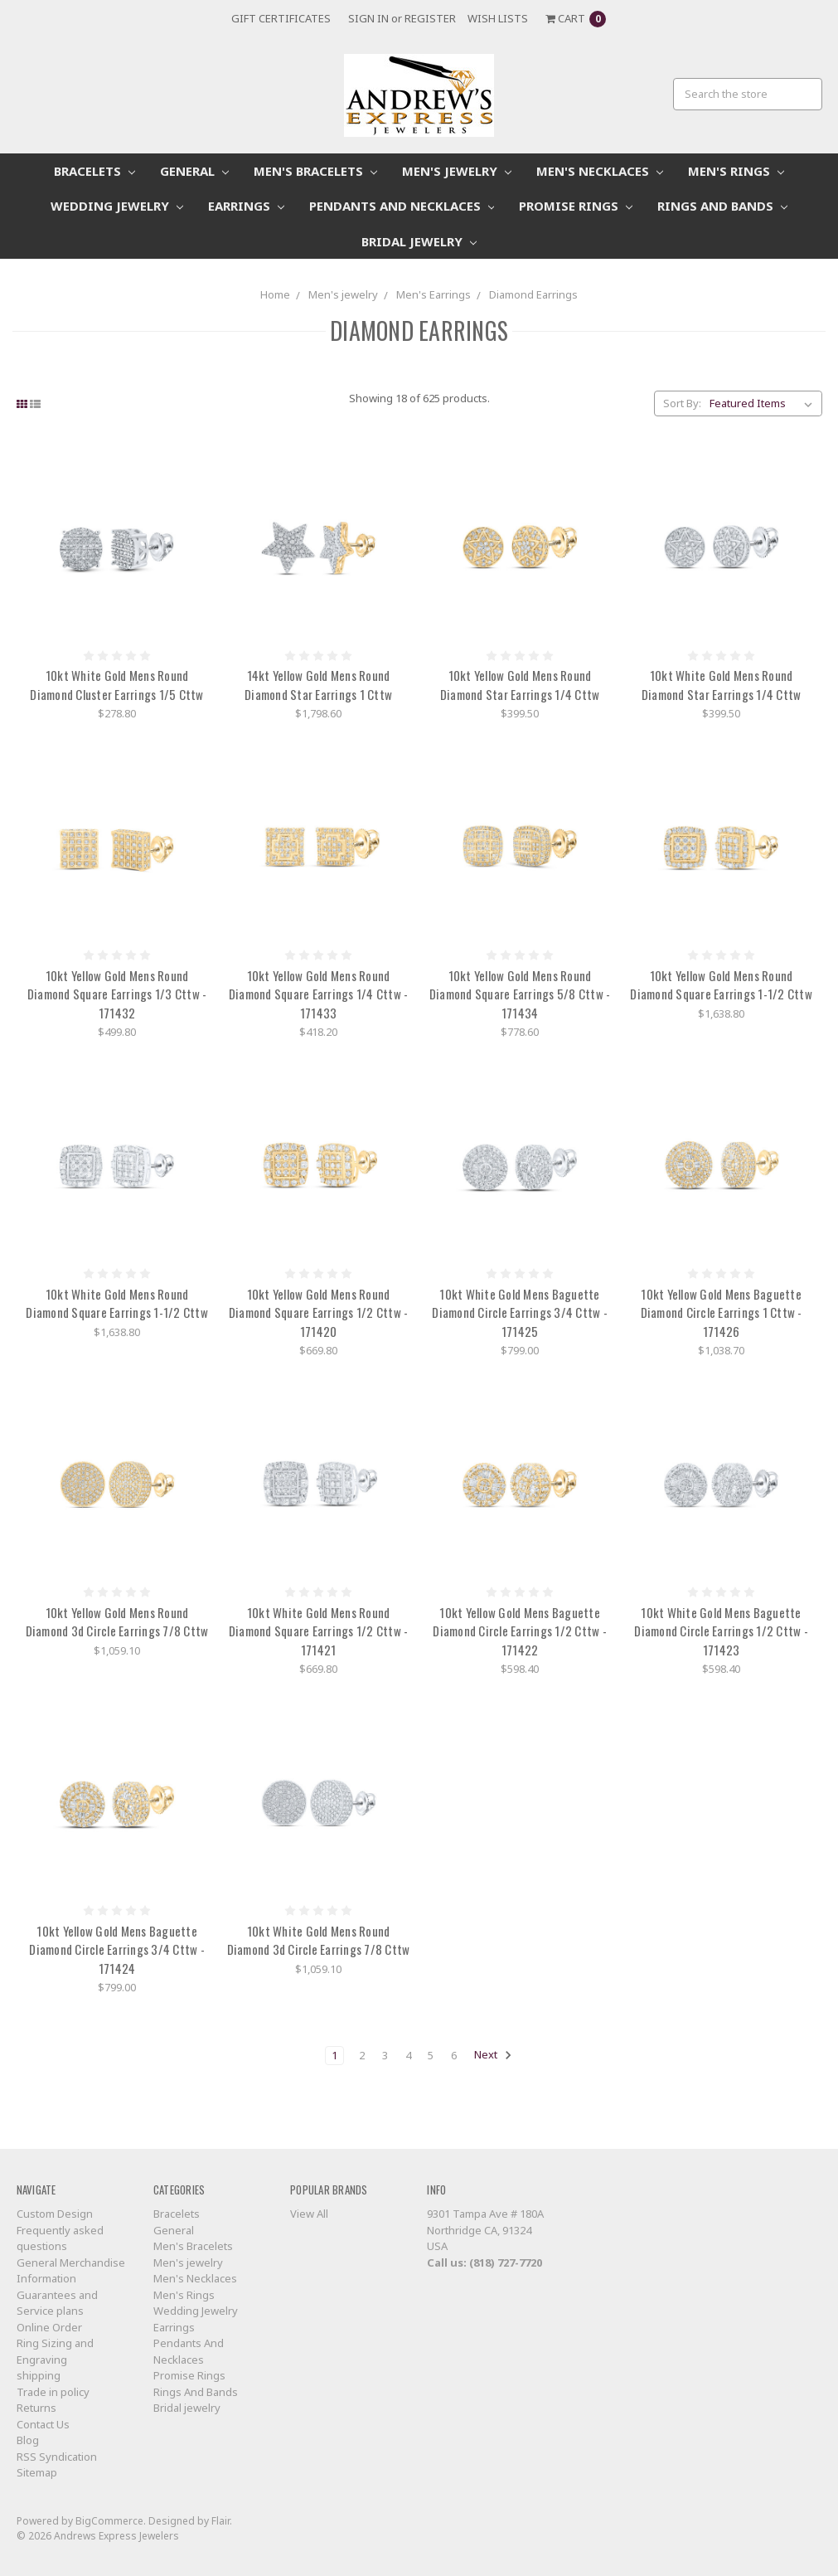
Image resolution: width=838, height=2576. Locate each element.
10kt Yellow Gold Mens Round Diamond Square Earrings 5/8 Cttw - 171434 (520, 994)
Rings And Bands (722, 205)
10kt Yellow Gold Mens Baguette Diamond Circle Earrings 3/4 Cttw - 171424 (117, 1949)
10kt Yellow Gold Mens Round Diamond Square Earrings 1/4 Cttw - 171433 (319, 994)
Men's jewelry (456, 171)
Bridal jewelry (419, 241)
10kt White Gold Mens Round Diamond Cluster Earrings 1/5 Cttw (116, 684)
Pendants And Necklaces (402, 205)
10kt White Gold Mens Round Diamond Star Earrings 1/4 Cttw (722, 684)
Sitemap (37, 2472)
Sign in (368, 18)
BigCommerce (109, 2521)
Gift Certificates (281, 18)
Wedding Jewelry (117, 205)
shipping (39, 2375)
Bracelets (94, 171)
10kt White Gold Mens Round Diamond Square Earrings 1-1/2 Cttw (117, 1303)
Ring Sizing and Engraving (55, 2351)
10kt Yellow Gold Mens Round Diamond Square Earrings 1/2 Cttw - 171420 (319, 1312)
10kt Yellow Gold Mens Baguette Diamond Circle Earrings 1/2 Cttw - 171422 (520, 1631)
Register (430, 18)
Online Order (49, 2327)
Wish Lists (497, 18)
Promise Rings (575, 205)
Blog (28, 2440)
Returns (36, 2407)
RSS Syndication (57, 2456)
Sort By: (682, 403)
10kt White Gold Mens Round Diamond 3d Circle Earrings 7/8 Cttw (318, 1940)
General (194, 171)
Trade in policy (53, 2391)
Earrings (246, 205)
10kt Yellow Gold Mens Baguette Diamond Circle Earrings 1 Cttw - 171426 (721, 1312)
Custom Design (55, 2213)
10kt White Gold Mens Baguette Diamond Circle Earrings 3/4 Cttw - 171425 (520, 1312)
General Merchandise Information (71, 2271)
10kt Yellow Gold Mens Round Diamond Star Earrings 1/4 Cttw (520, 684)
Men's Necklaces (599, 171)
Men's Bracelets (315, 171)
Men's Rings (736, 171)
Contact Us (43, 2424)
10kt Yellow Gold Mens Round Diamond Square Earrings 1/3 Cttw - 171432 (117, 994)
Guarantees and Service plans (57, 2303)
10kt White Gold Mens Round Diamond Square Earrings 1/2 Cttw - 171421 (319, 1631)
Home (275, 294)
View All (309, 2213)
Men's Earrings (433, 294)
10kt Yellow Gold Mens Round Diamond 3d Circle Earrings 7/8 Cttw (117, 1621)
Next (493, 2055)
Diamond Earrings (533, 294)
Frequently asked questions (60, 2238)
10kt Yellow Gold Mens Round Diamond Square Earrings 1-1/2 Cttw (721, 985)
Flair (220, 2521)
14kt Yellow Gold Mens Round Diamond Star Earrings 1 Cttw (318, 684)
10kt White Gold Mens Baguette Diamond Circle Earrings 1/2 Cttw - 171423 (721, 1631)
